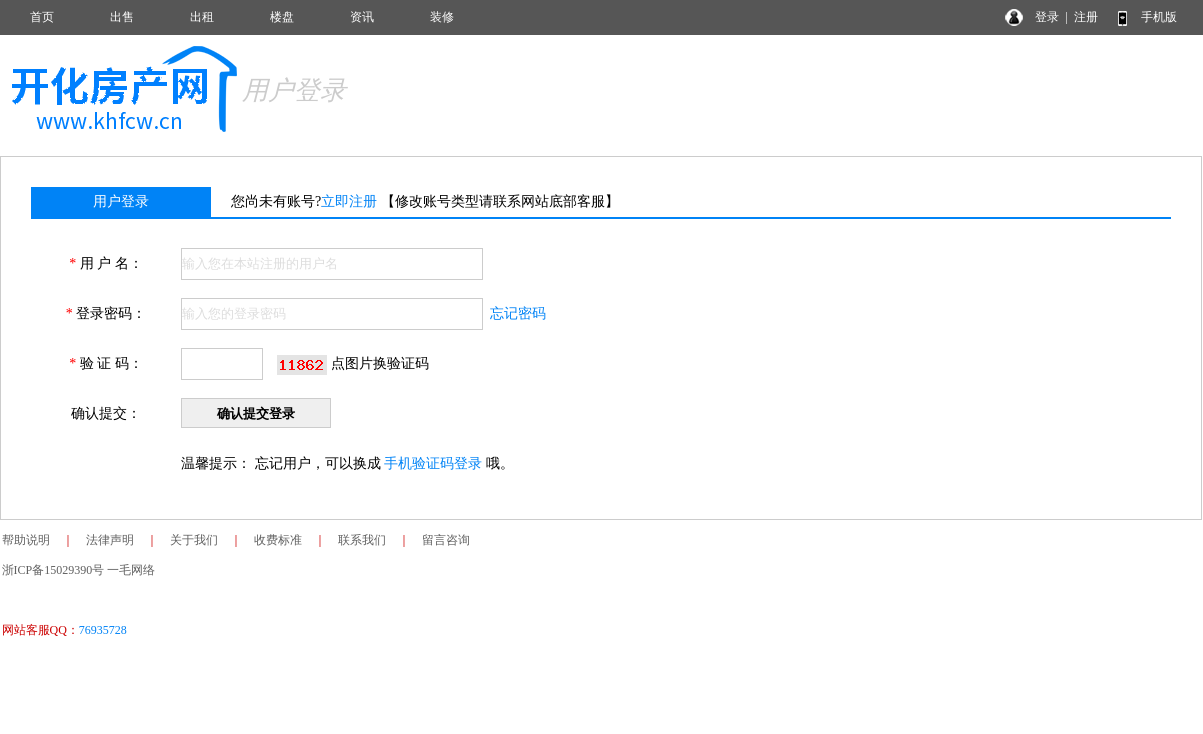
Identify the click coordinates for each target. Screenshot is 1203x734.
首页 (42, 17)
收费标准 (278, 540)
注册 (1086, 17)
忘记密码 (518, 313)
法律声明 (110, 540)
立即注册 (349, 201)
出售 (122, 17)
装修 (442, 17)
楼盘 (282, 17)
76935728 (103, 630)
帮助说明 (26, 540)
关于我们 (194, 540)
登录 (1047, 17)
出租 (202, 17)
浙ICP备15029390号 (53, 570)
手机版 (1159, 17)
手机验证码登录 (433, 463)
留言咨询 (446, 540)
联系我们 (362, 540)
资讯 (362, 17)
